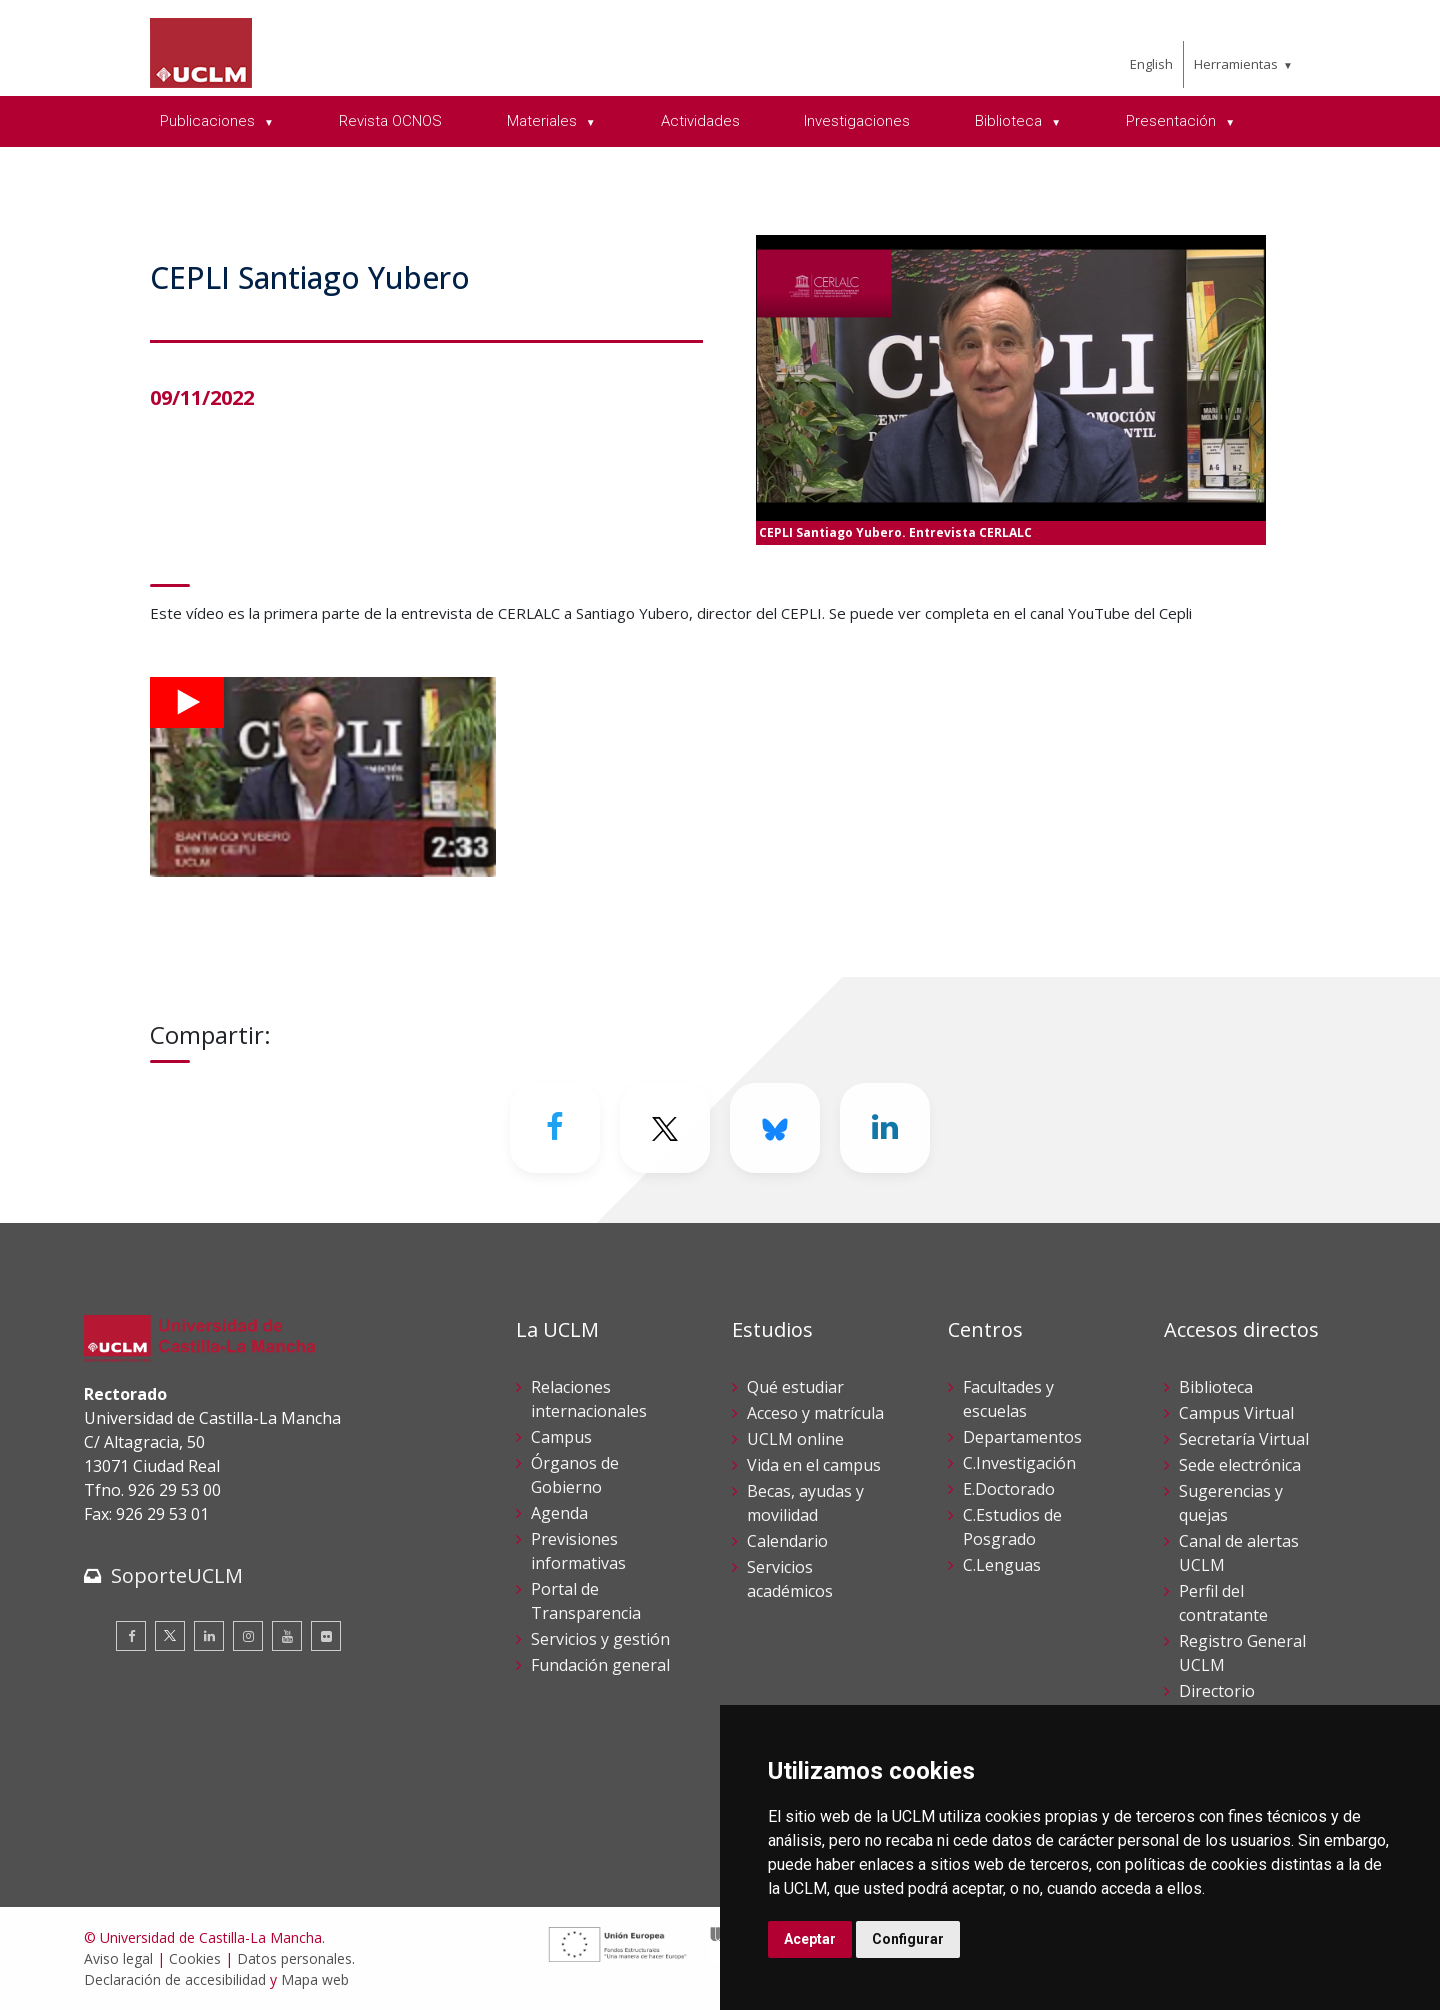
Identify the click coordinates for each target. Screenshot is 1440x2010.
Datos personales (294, 1958)
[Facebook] (555, 1128)
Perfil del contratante (1223, 1603)
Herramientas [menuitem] (1236, 64)
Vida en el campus (814, 1465)
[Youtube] (287, 1636)
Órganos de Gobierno (575, 1475)
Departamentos (1022, 1437)
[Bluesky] (775, 1128)
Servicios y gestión (600, 1639)
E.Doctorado (1009, 1489)
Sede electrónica (1240, 1465)
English (1151, 64)
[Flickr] (326, 1636)
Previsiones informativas (578, 1551)
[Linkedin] (885, 1128)
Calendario (787, 1541)
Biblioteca (1216, 1387)
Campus (561, 1437)
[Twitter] (665, 1128)
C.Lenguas (1002, 1565)
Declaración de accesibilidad (175, 1979)
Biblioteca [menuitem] (1010, 121)
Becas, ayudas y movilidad (805, 1503)
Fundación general (600, 1665)
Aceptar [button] (810, 1939)
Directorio (1217, 1691)
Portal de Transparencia (586, 1601)
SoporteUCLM (177, 1575)
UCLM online (795, 1439)
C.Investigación (1019, 1463)
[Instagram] (248, 1636)
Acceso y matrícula (815, 1413)
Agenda (559, 1513)
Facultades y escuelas (1008, 1399)
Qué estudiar (795, 1387)
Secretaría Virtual (1244, 1439)
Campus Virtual (1236, 1413)
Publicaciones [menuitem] (209, 121)
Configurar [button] (908, 1939)
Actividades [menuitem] (700, 121)
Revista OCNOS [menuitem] (390, 121)
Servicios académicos (790, 1579)
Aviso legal (118, 1958)
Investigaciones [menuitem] (857, 121)
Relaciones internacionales (589, 1399)
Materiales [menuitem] (544, 121)
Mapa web (315, 1979)
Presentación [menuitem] (1173, 121)
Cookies (195, 1958)
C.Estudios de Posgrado (1012, 1527)
